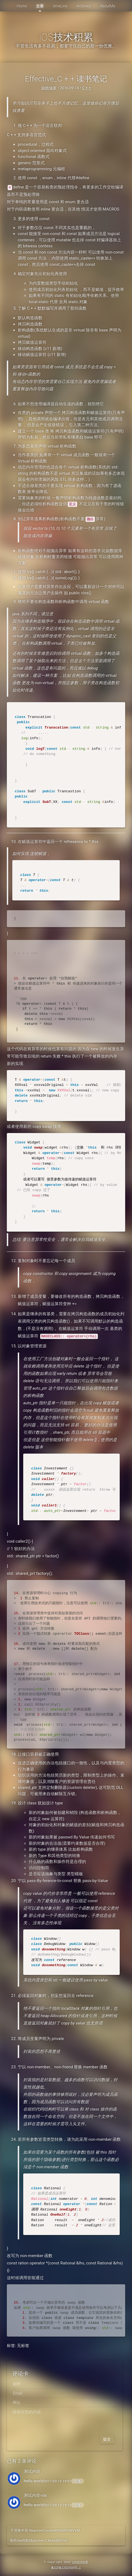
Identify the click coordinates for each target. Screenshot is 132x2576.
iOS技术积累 (66, 37)
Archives (84, 6)
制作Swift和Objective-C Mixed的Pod (38, 2540)
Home (22, 6)
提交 (107, 2439)
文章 (40, 6)
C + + (86, 88)
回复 (77, 2481)
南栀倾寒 (49, 88)
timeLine (60, 6)
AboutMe (107, 6)
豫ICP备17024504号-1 (66, 2567)
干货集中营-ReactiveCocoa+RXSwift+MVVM (45, 2530)
